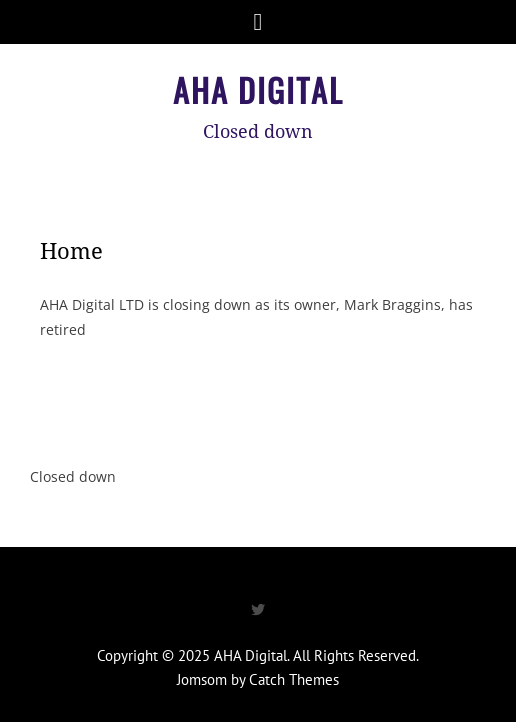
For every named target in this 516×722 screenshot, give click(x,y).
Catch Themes (294, 679)
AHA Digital (258, 89)
